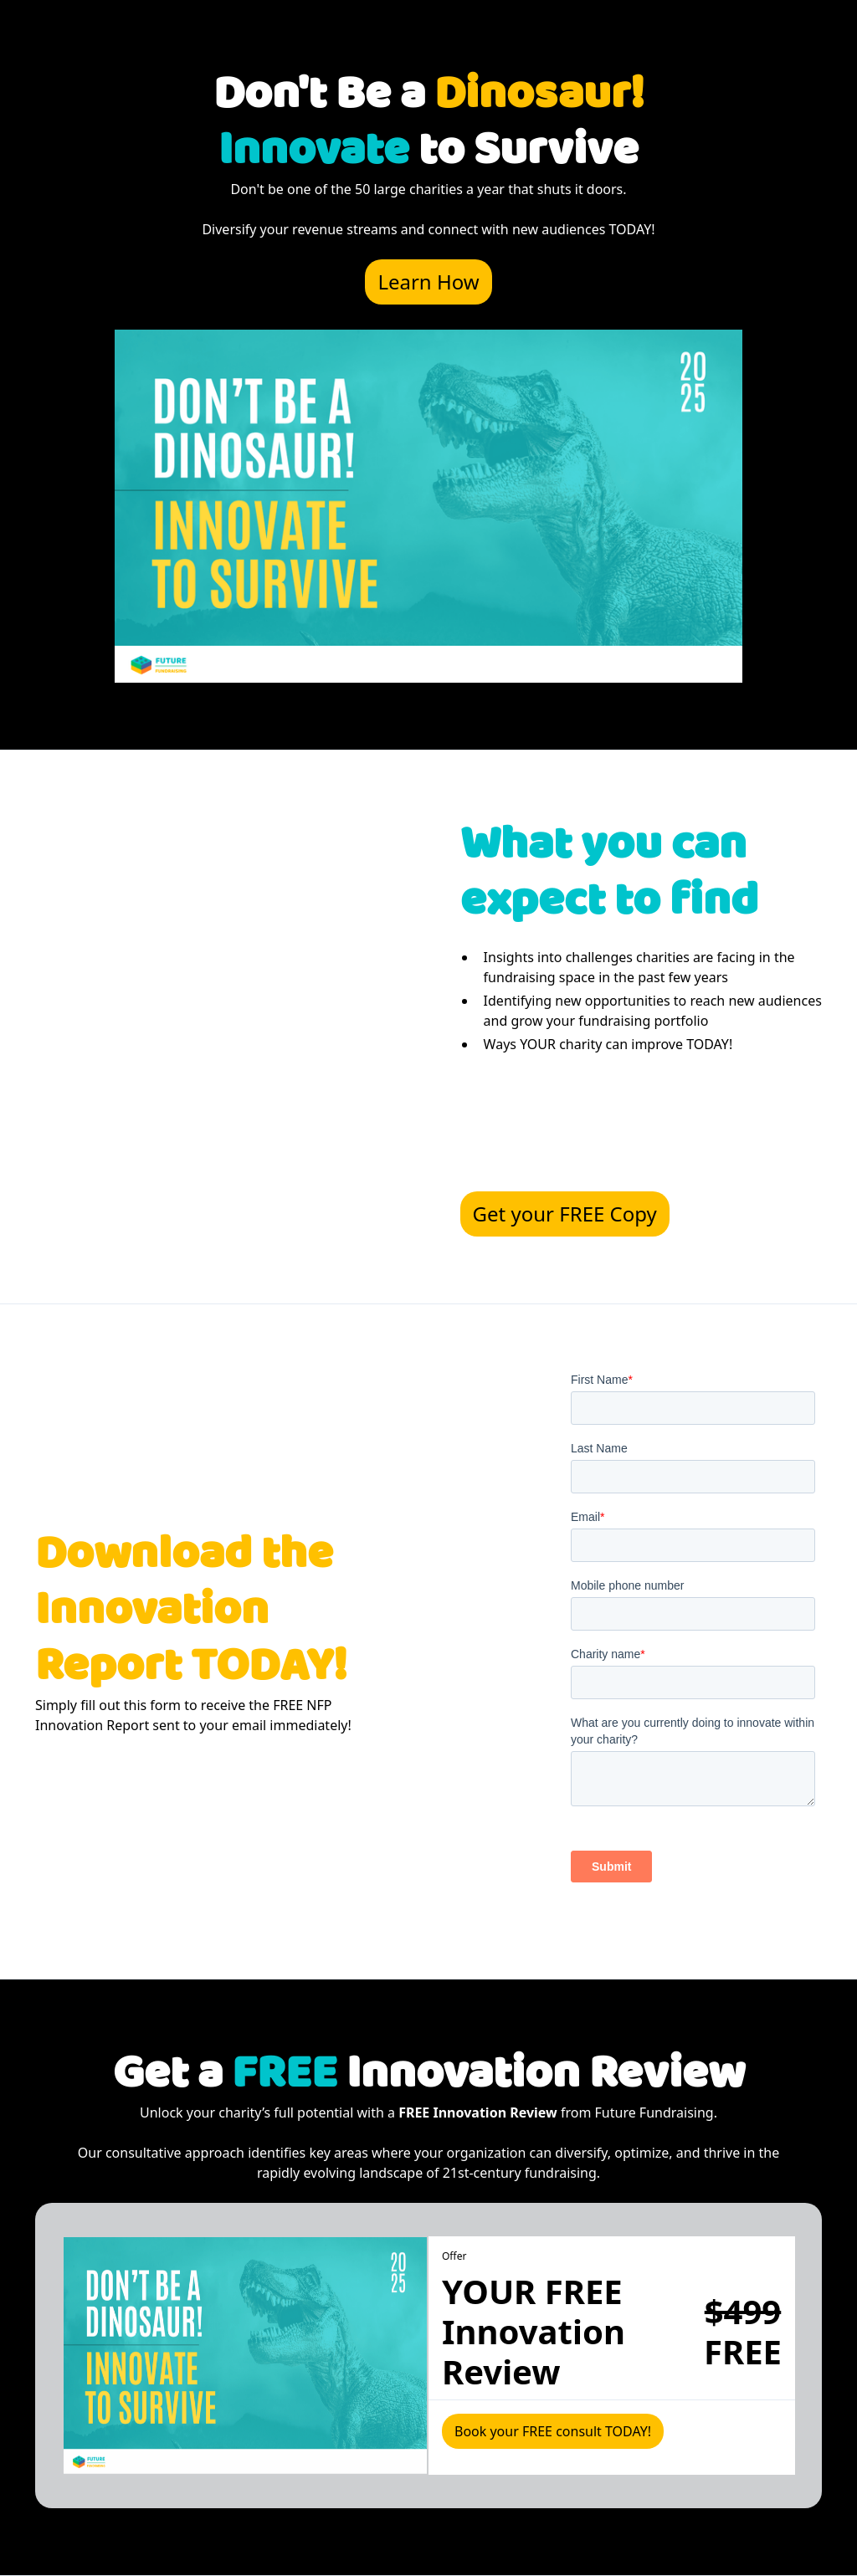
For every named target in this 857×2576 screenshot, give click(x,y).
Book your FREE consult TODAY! (552, 2431)
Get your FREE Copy (565, 1213)
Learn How (428, 281)
